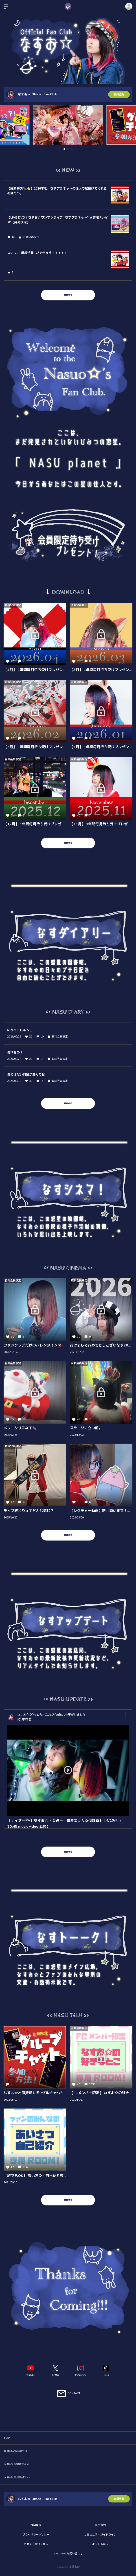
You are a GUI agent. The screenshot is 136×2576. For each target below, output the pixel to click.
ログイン (128, 6)
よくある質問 (100, 2544)
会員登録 (119, 94)
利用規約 (100, 2525)
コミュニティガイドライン (100, 2534)
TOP (7, 2438)
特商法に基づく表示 (36, 2544)
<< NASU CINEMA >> (16, 2464)
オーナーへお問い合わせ (68, 2553)
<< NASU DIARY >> (15, 2451)
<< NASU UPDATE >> (17, 2477)
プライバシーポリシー (35, 2534)
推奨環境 (36, 2525)
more (68, 295)
